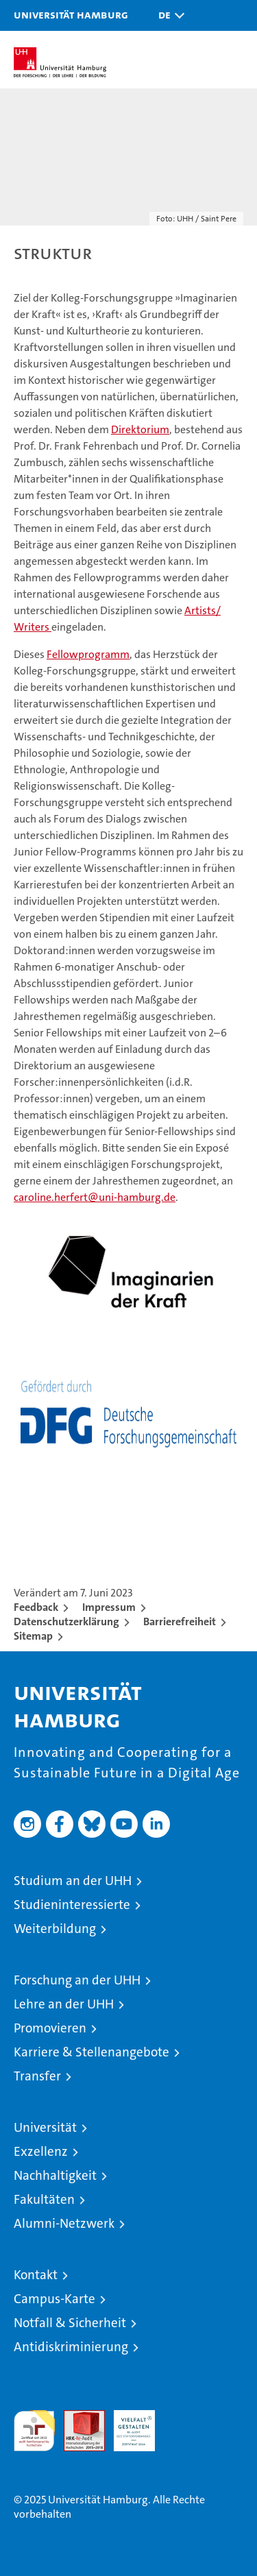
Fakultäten (44, 2199)
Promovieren (50, 2028)
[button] (168, 15)
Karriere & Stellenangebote (91, 2052)
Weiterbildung (55, 1928)
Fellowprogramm (88, 654)
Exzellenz (41, 2151)
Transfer (37, 2076)
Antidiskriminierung (71, 2346)
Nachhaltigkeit (55, 2175)
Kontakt (36, 2274)
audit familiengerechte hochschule (34, 2430)
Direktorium (140, 429)
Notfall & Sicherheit (70, 2322)
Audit (77, 2417)
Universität (45, 2127)
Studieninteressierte (72, 1904)
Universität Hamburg (71, 14)
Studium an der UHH (73, 1880)
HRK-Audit (127, 2424)
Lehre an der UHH (64, 2004)
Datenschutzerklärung (66, 1621)
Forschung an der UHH (77, 1980)
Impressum (109, 1607)
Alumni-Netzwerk (64, 2223)
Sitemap (33, 1636)
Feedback (36, 1607)
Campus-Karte (54, 2298)
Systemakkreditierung (184, 2417)
